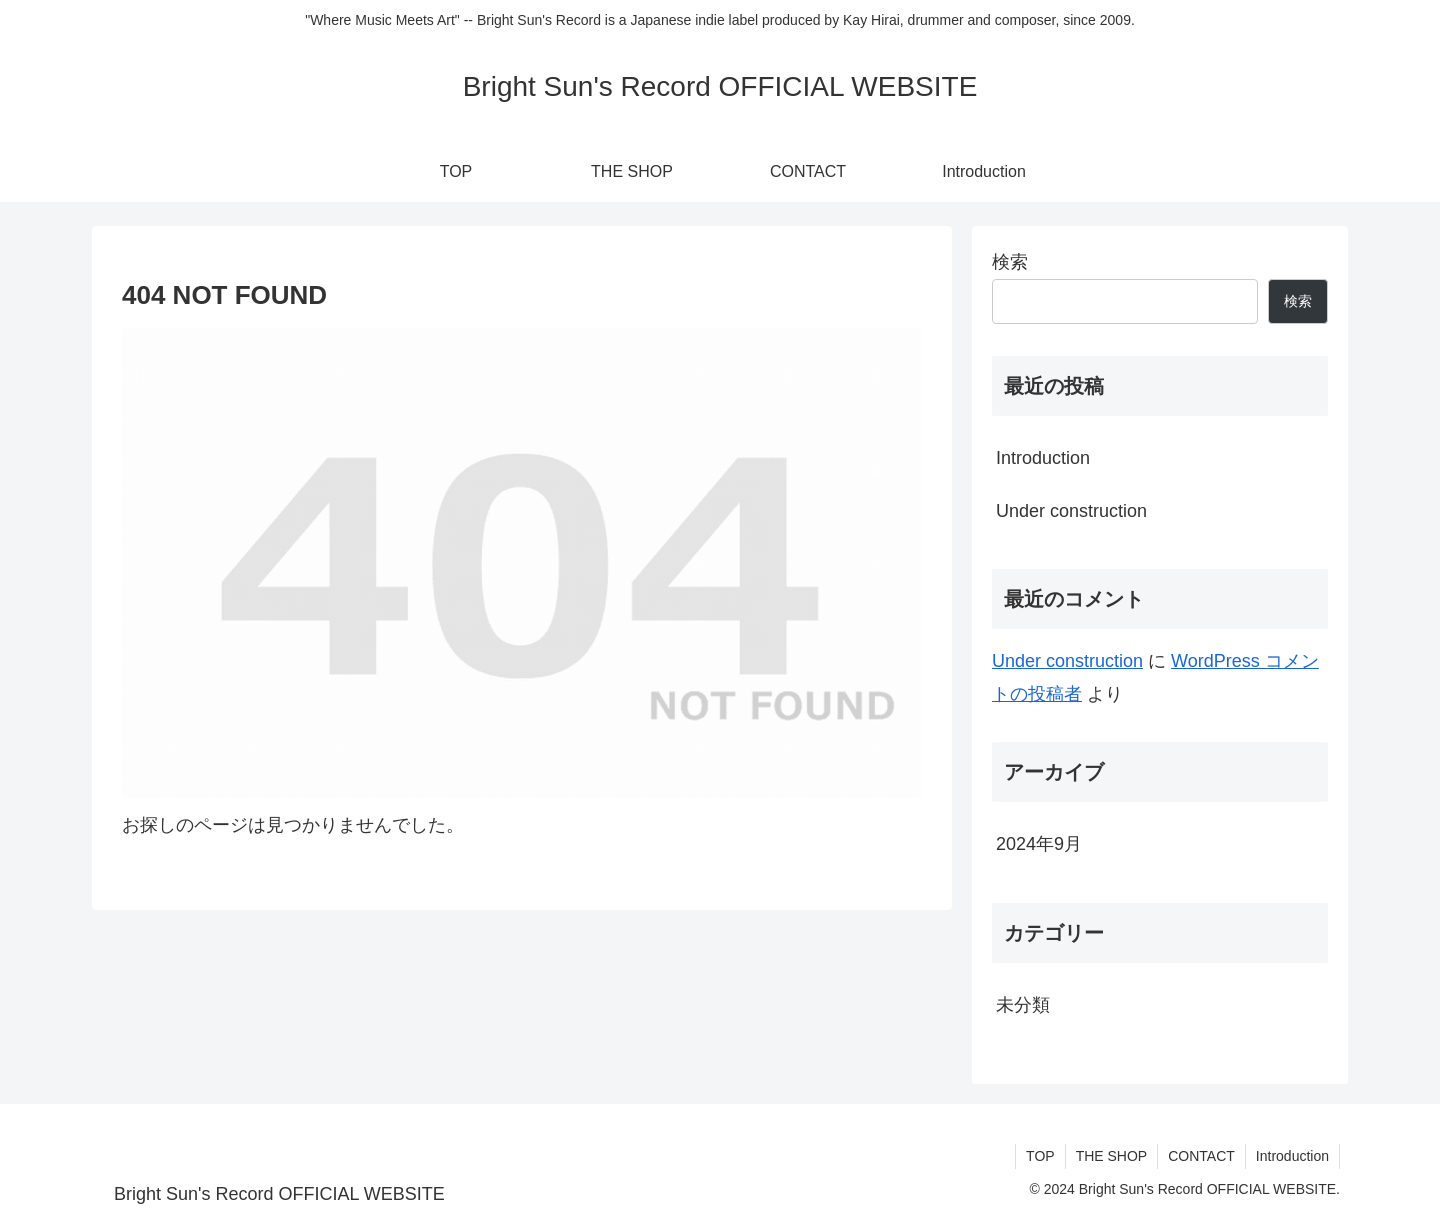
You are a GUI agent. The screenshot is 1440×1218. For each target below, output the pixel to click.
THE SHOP (1112, 1156)
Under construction (1071, 511)
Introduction (1043, 458)
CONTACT (1201, 1156)
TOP (1040, 1156)
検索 (1010, 262)
